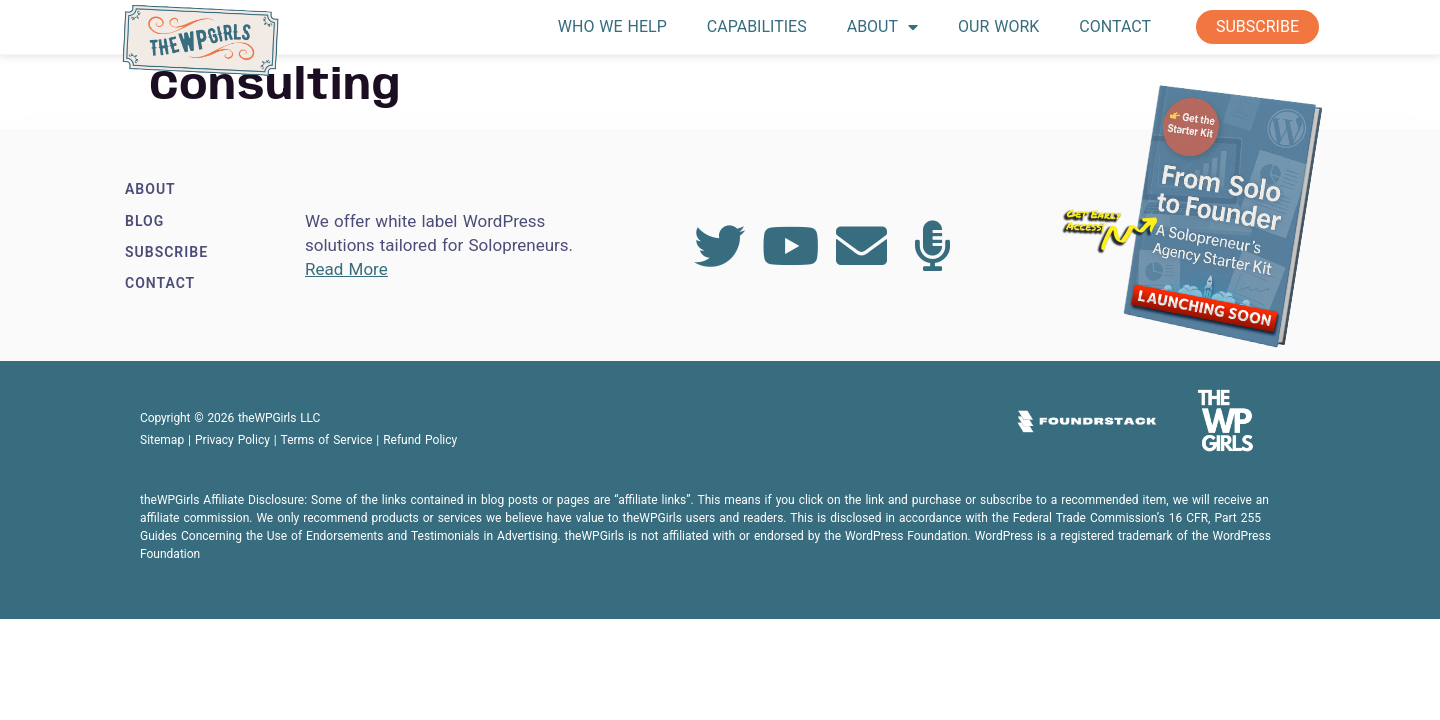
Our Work (998, 26)
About (882, 27)
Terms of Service (327, 440)
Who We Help (612, 26)
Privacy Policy (232, 440)
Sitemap (162, 440)
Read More (346, 269)
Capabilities (757, 26)
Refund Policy (420, 440)
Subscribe (1257, 26)
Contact (1115, 26)
